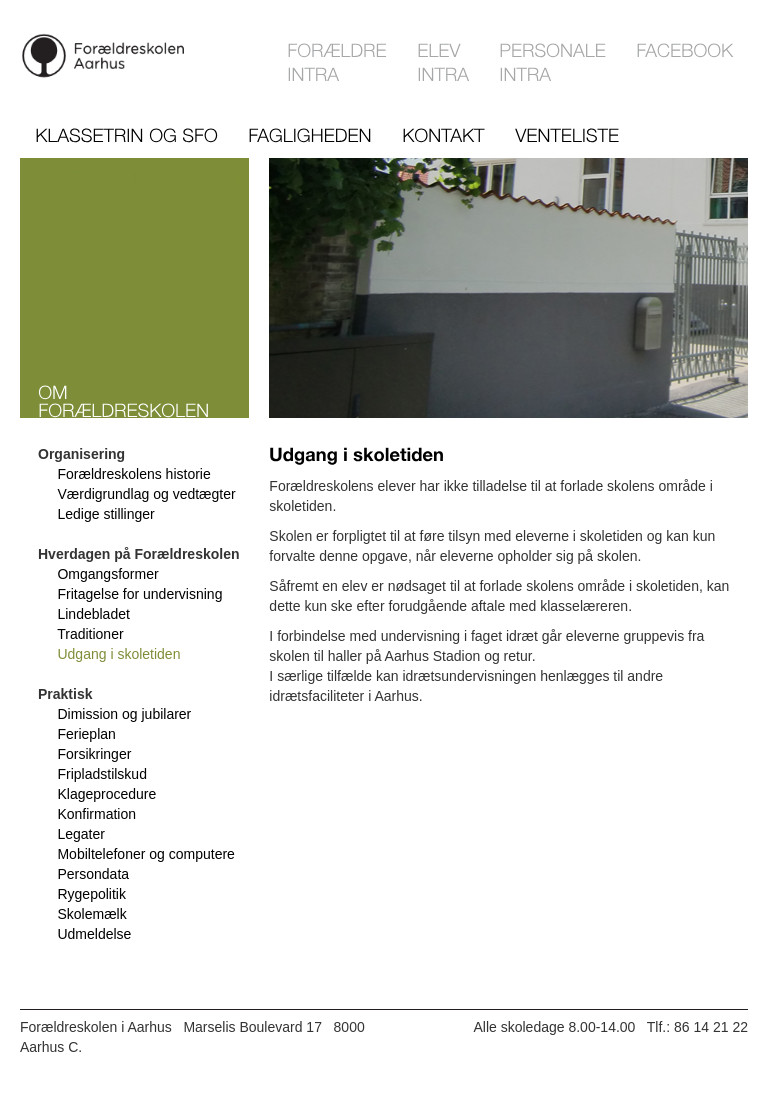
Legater (80, 834)
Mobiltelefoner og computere (145, 854)
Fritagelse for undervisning (139, 594)
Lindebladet (93, 614)
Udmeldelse (94, 934)
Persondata (93, 874)
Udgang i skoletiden (118, 654)
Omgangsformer (107, 574)
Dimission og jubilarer (124, 714)
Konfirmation (96, 814)
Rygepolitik (91, 894)
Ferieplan (86, 734)
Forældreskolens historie (133, 474)
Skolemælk (91, 914)
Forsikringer (94, 754)
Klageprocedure (106, 794)
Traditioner (90, 634)
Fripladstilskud (101, 774)
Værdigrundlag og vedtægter (146, 494)
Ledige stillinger (105, 514)
